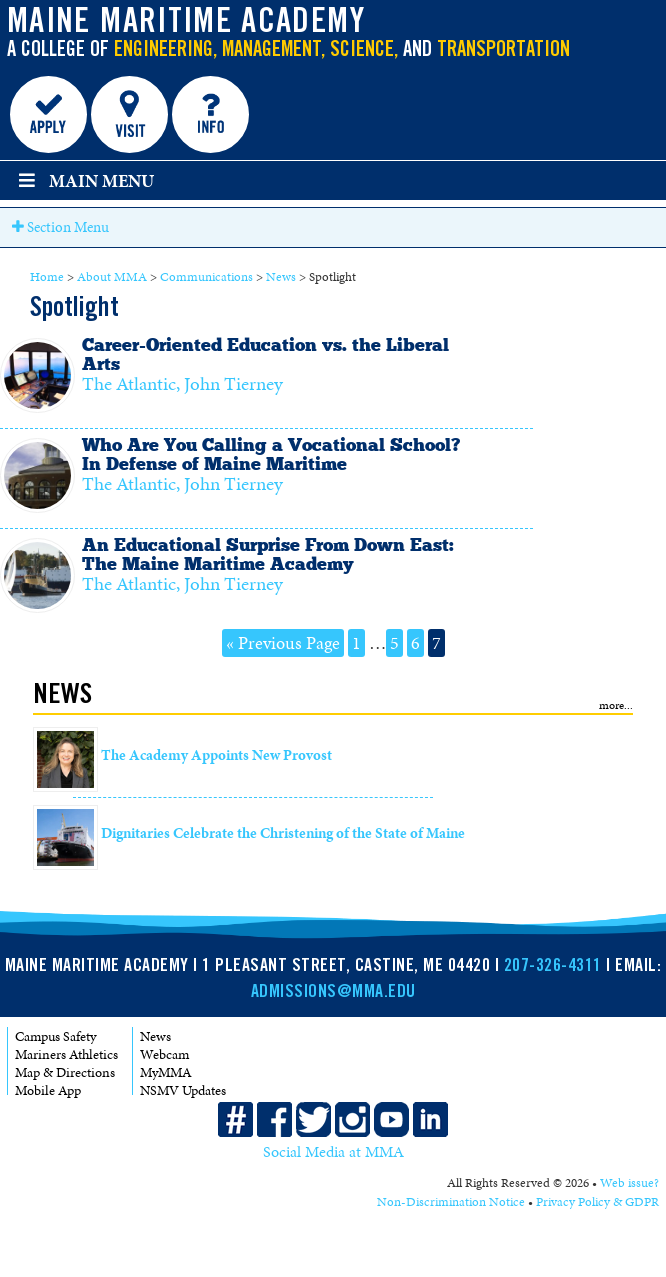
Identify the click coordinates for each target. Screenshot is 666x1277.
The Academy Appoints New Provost (216, 755)
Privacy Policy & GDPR (597, 1202)
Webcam (164, 1054)
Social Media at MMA (333, 1152)
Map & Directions (65, 1072)
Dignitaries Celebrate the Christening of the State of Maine (283, 833)
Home (47, 277)
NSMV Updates (183, 1090)
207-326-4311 (553, 967)
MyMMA (166, 1072)
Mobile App (48, 1090)
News (281, 277)
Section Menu (60, 227)
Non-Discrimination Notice (451, 1202)
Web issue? (629, 1183)
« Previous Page (283, 643)
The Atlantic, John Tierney (182, 383)
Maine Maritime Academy (186, 24)
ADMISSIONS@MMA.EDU (333, 993)
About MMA (112, 277)
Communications (206, 277)
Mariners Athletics (66, 1054)
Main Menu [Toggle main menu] (84, 180)
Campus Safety (55, 1036)
